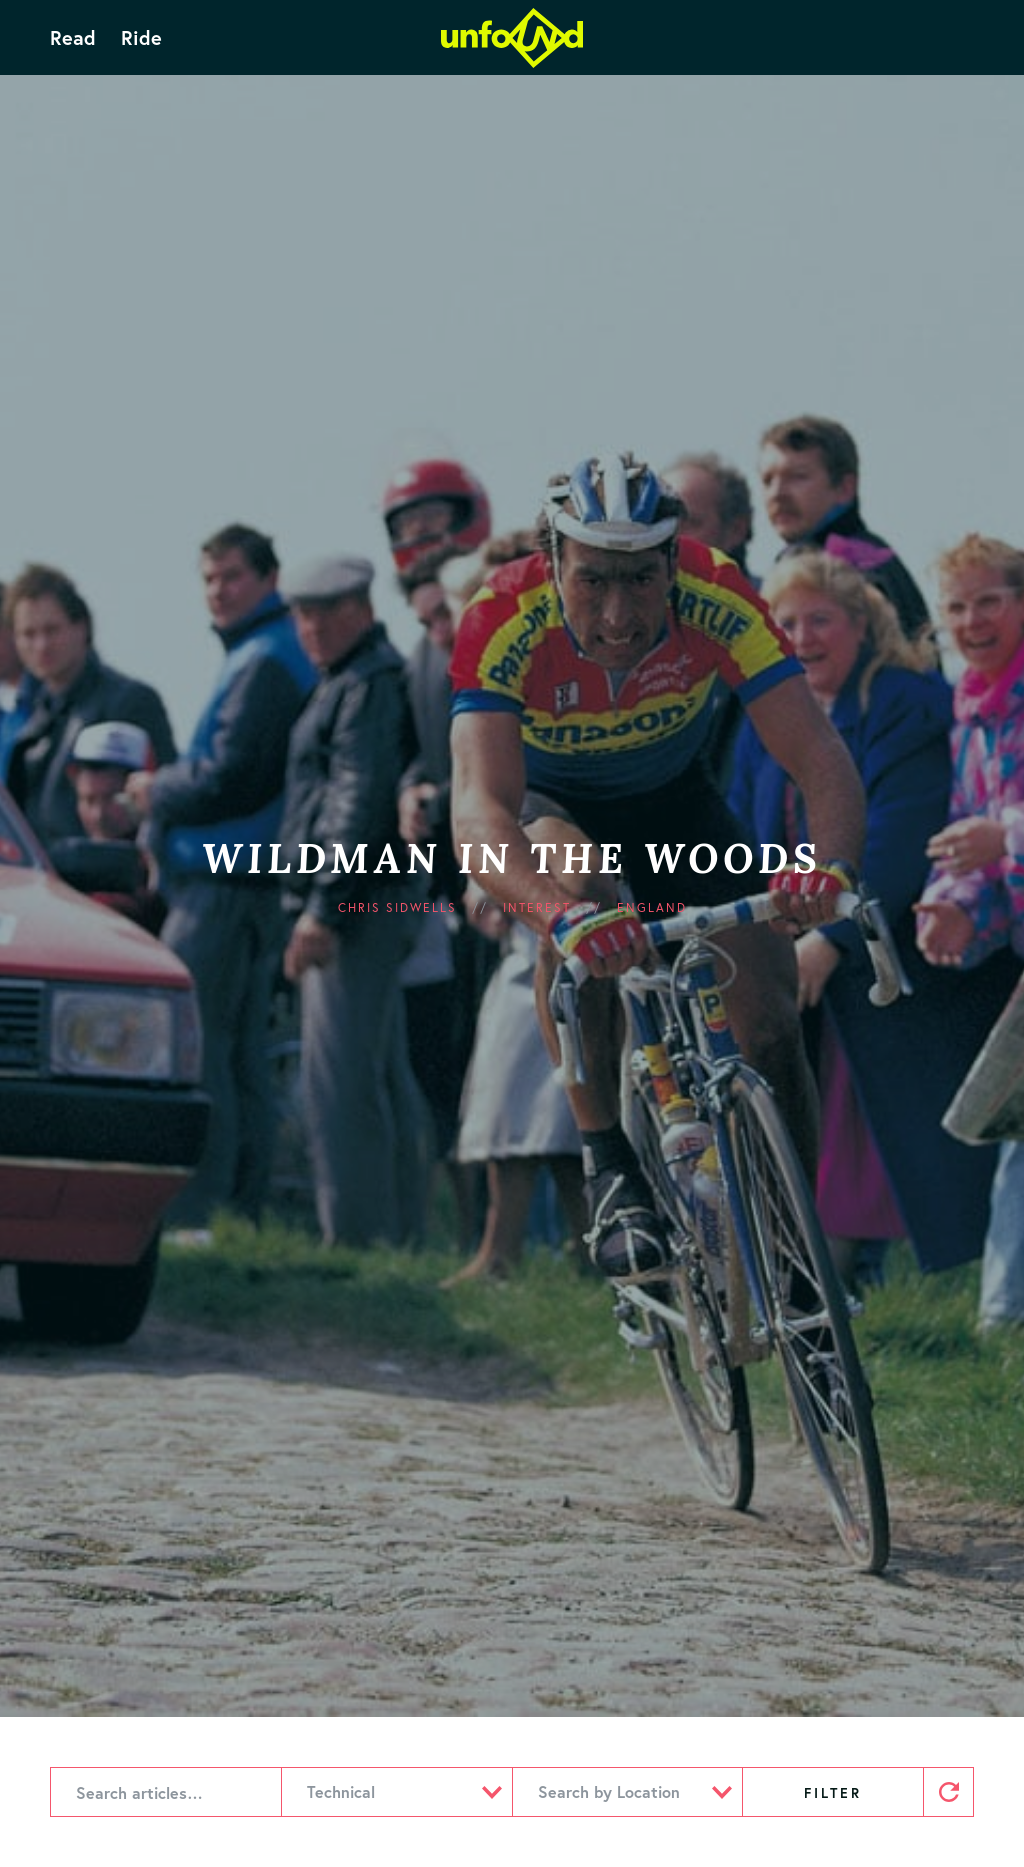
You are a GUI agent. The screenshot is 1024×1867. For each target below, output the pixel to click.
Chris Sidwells (397, 907)
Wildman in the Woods (512, 858)
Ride (141, 38)
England (652, 907)
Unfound (512, 38)
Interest (537, 907)
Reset (948, 1792)
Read (73, 38)
